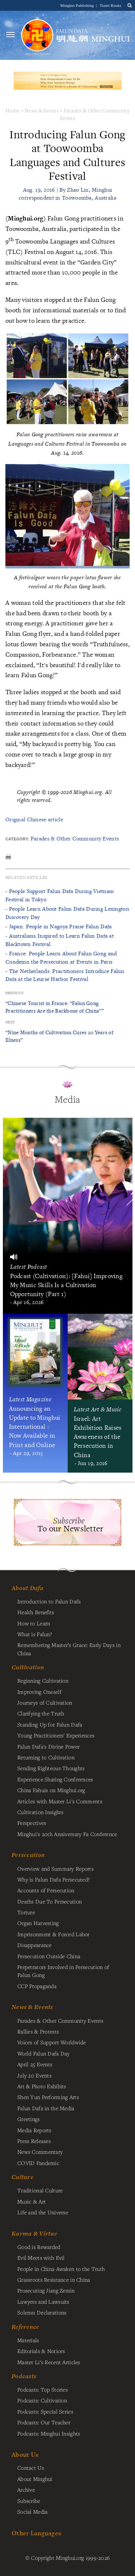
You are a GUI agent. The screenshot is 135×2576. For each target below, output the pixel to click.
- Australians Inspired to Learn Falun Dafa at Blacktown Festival (59, 939)
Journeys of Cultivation (44, 1702)
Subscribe (28, 2500)
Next (10, 1022)
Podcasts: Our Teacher (43, 2422)
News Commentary (40, 2151)
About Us (25, 2454)
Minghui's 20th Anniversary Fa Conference (67, 1834)
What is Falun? (34, 1634)
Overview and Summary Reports (55, 1868)
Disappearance (34, 1944)
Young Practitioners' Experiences (55, 1735)
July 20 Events (34, 2075)
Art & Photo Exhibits (41, 2086)
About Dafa (28, 1588)
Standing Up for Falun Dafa (49, 1724)
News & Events (41, 110)
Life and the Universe (42, 2212)
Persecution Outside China (48, 1956)
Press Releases (34, 2140)
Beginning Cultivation (42, 1680)
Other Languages (36, 2533)
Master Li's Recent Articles (48, 2362)
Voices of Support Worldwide (51, 2042)
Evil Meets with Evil (41, 2257)
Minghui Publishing (77, 5)
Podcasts (24, 2376)
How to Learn (33, 1623)
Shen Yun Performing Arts (48, 2096)
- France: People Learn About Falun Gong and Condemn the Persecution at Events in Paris (61, 957)
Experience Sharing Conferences (55, 1779)
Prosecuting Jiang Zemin (46, 2290)
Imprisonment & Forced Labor (53, 1934)
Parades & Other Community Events (75, 838)
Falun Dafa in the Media (46, 2108)
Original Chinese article (34, 819)
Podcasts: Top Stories (42, 2389)
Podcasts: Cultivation (42, 2400)
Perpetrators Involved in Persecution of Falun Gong (63, 1970)
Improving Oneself (39, 1691)
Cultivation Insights (40, 1812)
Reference (25, 2326)
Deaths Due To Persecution (49, 1901)
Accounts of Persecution (46, 1890)
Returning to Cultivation (46, 1757)
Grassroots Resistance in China (53, 2279)
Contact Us (30, 2467)
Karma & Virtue (34, 2233)
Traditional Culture (40, 2190)
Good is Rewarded (38, 2246)
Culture (22, 2177)
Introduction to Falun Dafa (49, 1601)
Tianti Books (110, 5)
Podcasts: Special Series (45, 2411)
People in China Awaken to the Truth (61, 2268)
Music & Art (31, 2201)
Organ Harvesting (38, 1923)
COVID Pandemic (38, 2162)
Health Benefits (35, 1612)
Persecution (28, 1854)
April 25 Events (34, 2064)
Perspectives (31, 1822)
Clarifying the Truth (40, 1713)
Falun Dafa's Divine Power (48, 1746)
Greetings (28, 2118)
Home (12, 110)
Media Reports (34, 2130)
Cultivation (28, 1667)
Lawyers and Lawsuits (43, 2301)
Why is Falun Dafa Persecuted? (53, 1879)
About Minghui (35, 2478)
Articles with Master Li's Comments (59, 1801)
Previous (14, 993)
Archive (26, 2489)
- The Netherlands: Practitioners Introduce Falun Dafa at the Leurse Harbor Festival (64, 975)
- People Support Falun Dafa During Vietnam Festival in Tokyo (59, 895)
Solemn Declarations (41, 2312)
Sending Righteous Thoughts (51, 1768)
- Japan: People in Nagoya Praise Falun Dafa (58, 926)
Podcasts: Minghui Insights (48, 2433)
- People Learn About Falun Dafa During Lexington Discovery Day (67, 912)
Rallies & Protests (38, 2031)
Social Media (32, 2511)
